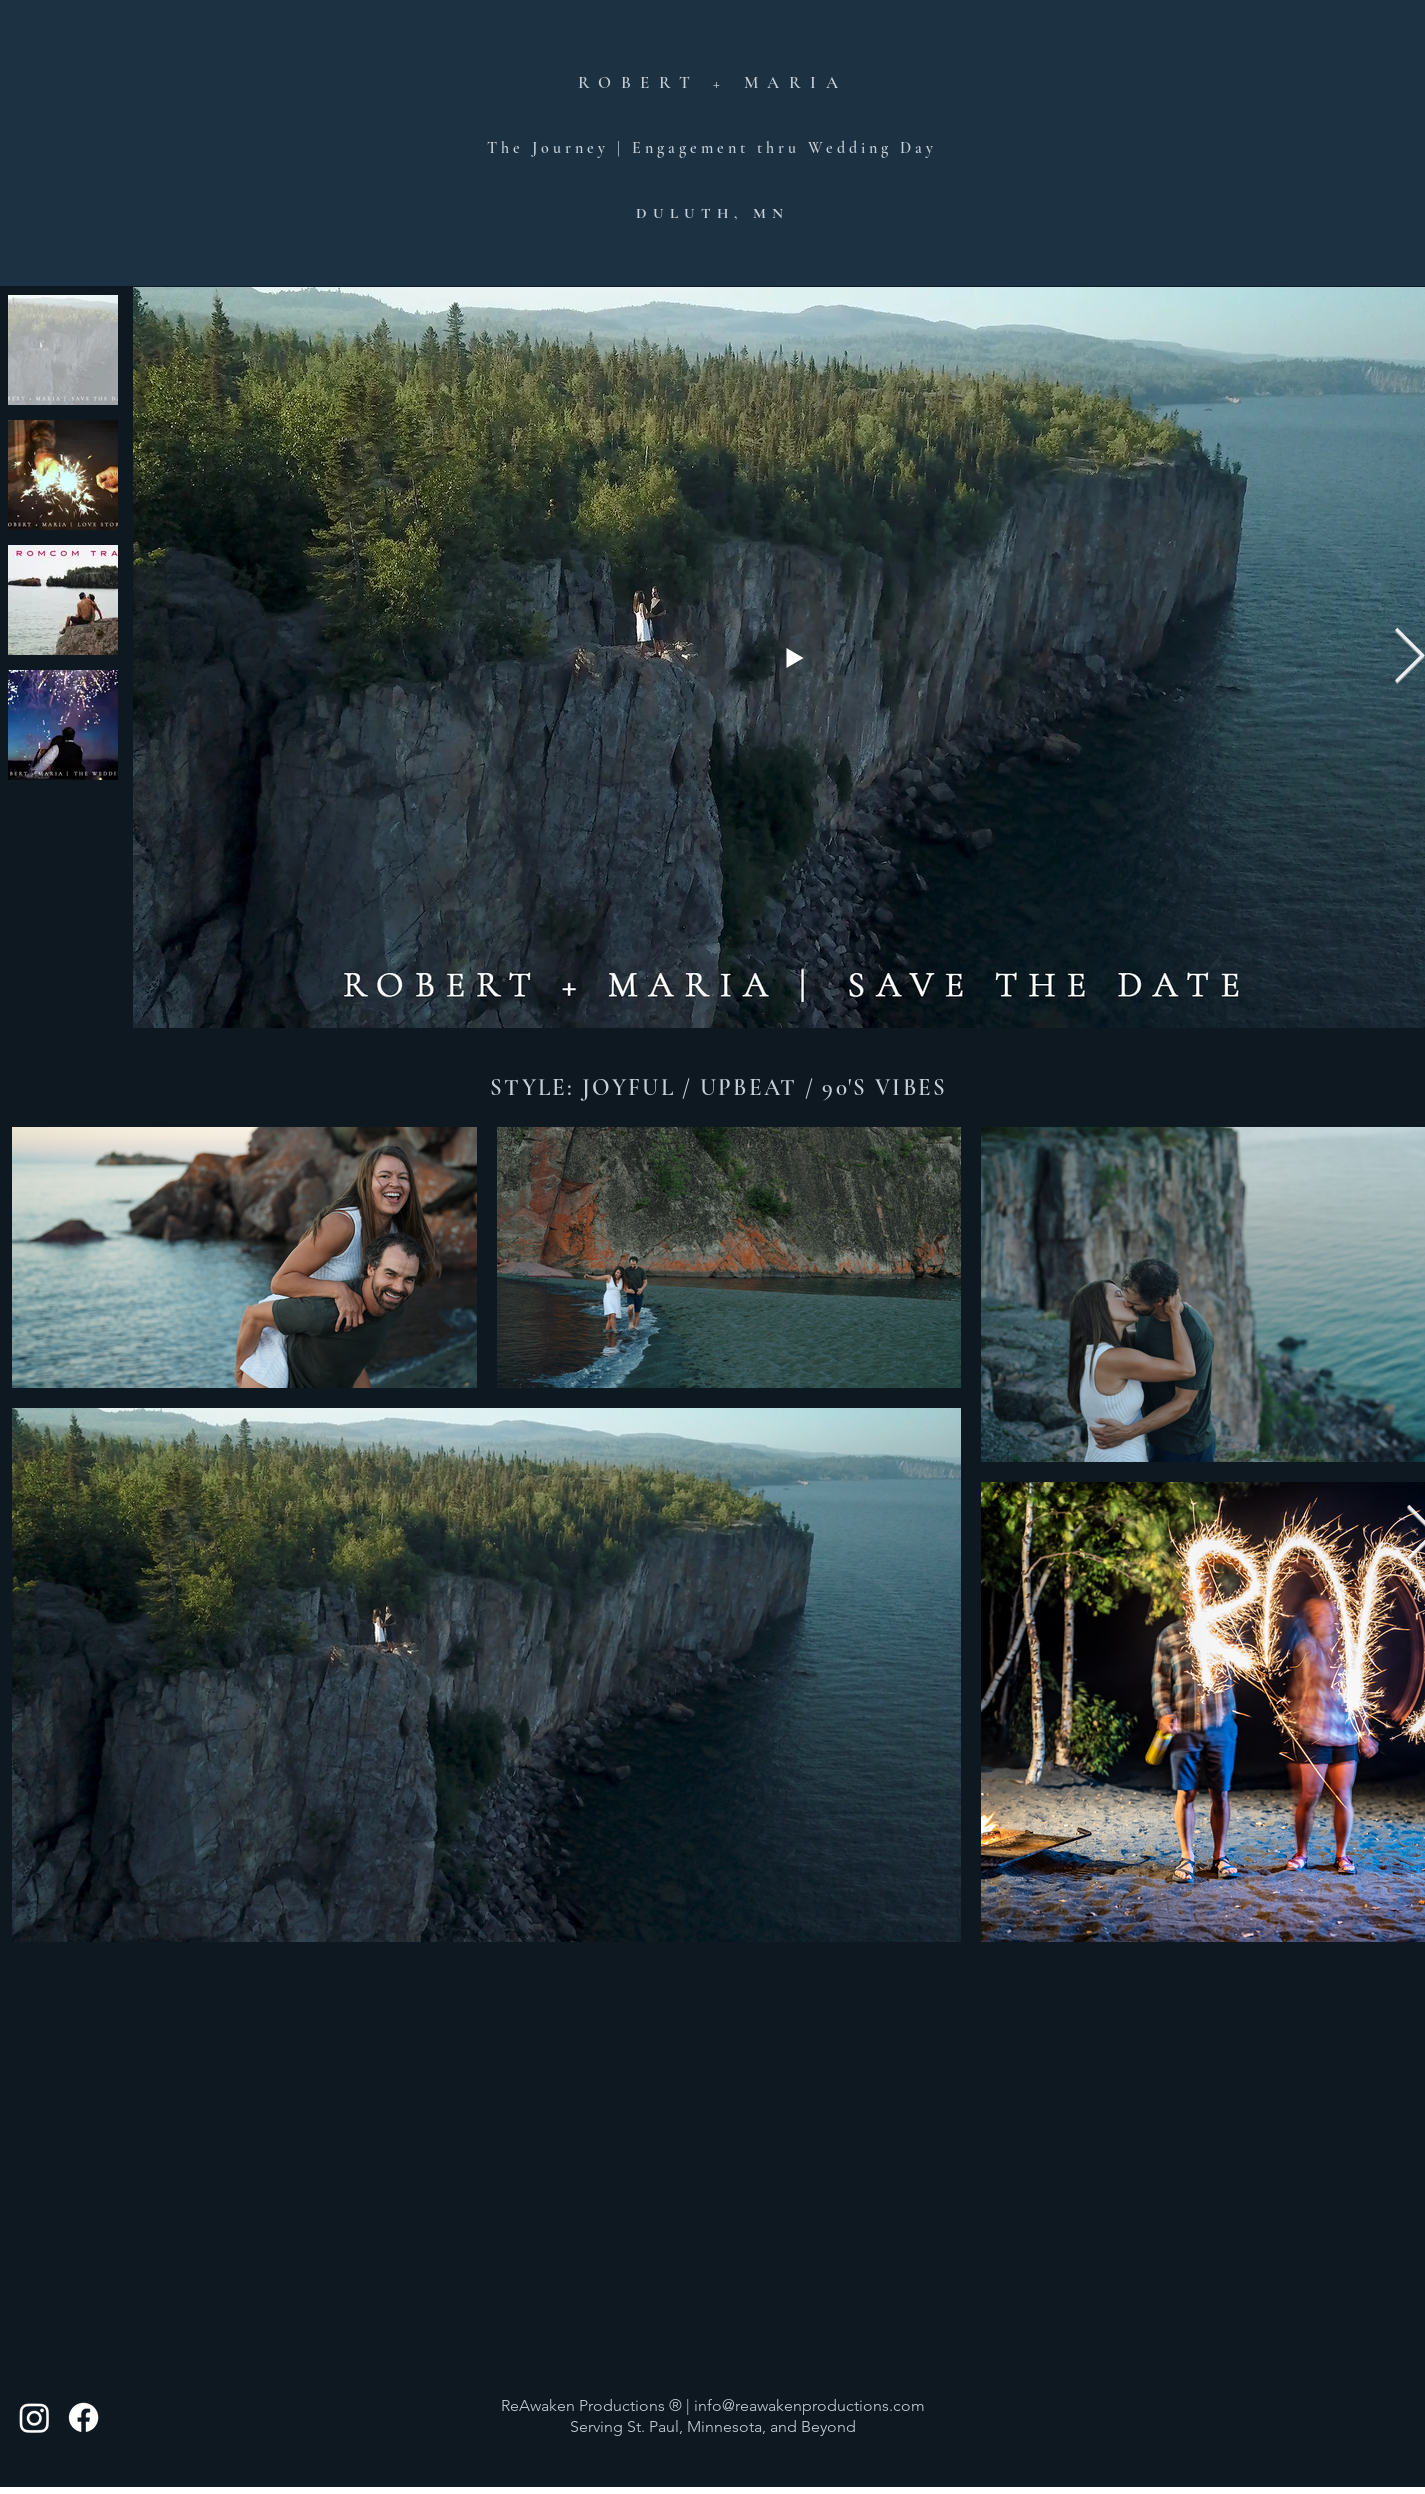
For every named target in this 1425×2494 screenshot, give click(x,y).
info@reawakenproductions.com (809, 2405)
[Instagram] (34, 2417)
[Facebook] (83, 2417)
